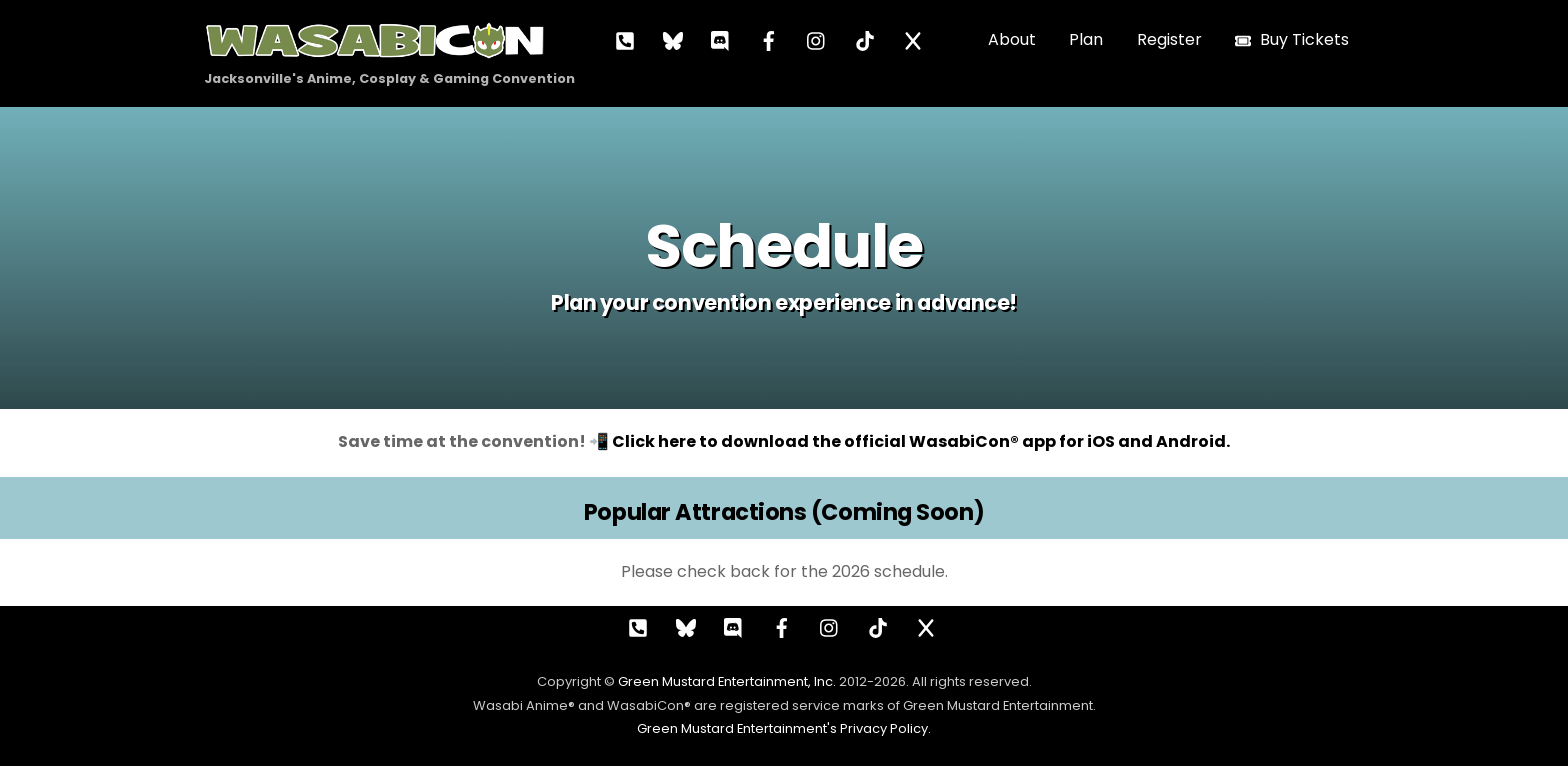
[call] (625, 39)
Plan (1086, 39)
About (1012, 39)
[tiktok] (865, 39)
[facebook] (769, 39)
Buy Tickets (1292, 39)
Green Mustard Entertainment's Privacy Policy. (784, 728)
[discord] (721, 39)
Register (1169, 39)
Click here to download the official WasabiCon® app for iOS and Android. (921, 441)
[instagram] (817, 39)
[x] (913, 39)
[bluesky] (673, 39)
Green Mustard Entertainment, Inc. (727, 681)
